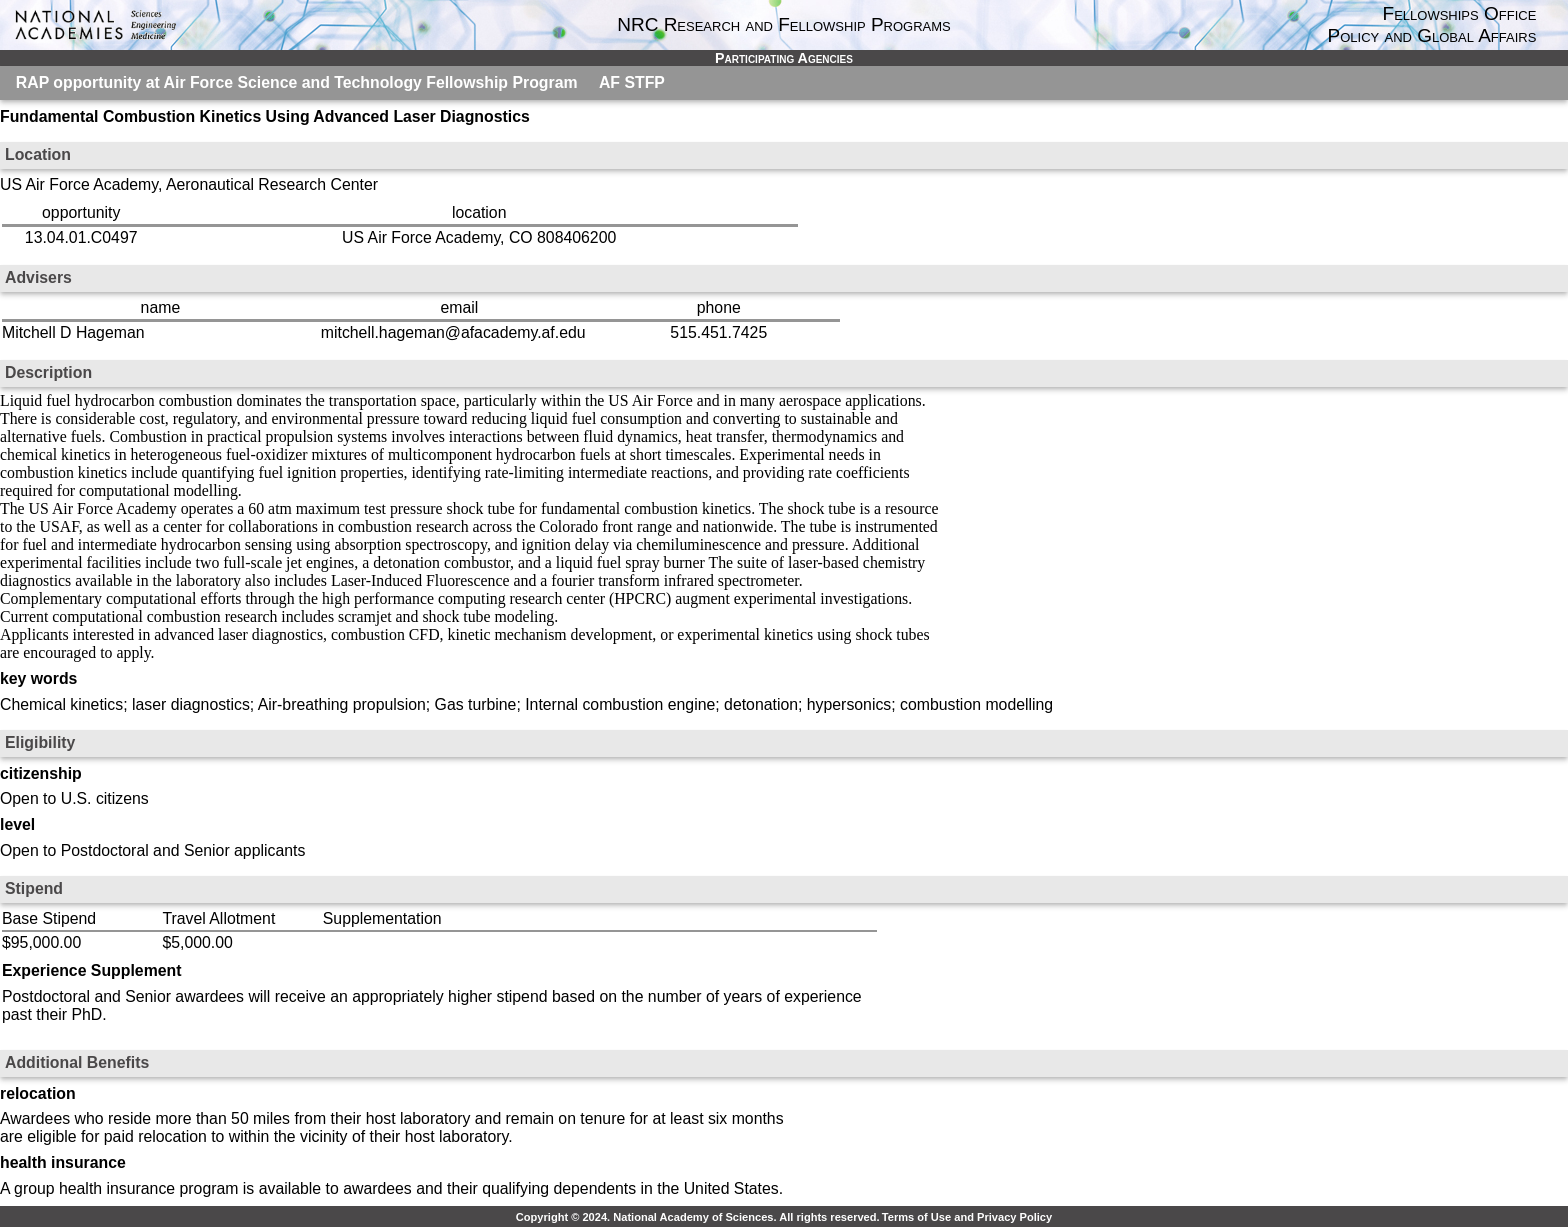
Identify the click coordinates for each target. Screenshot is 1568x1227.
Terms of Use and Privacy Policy (967, 1217)
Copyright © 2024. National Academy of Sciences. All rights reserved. (698, 1217)
